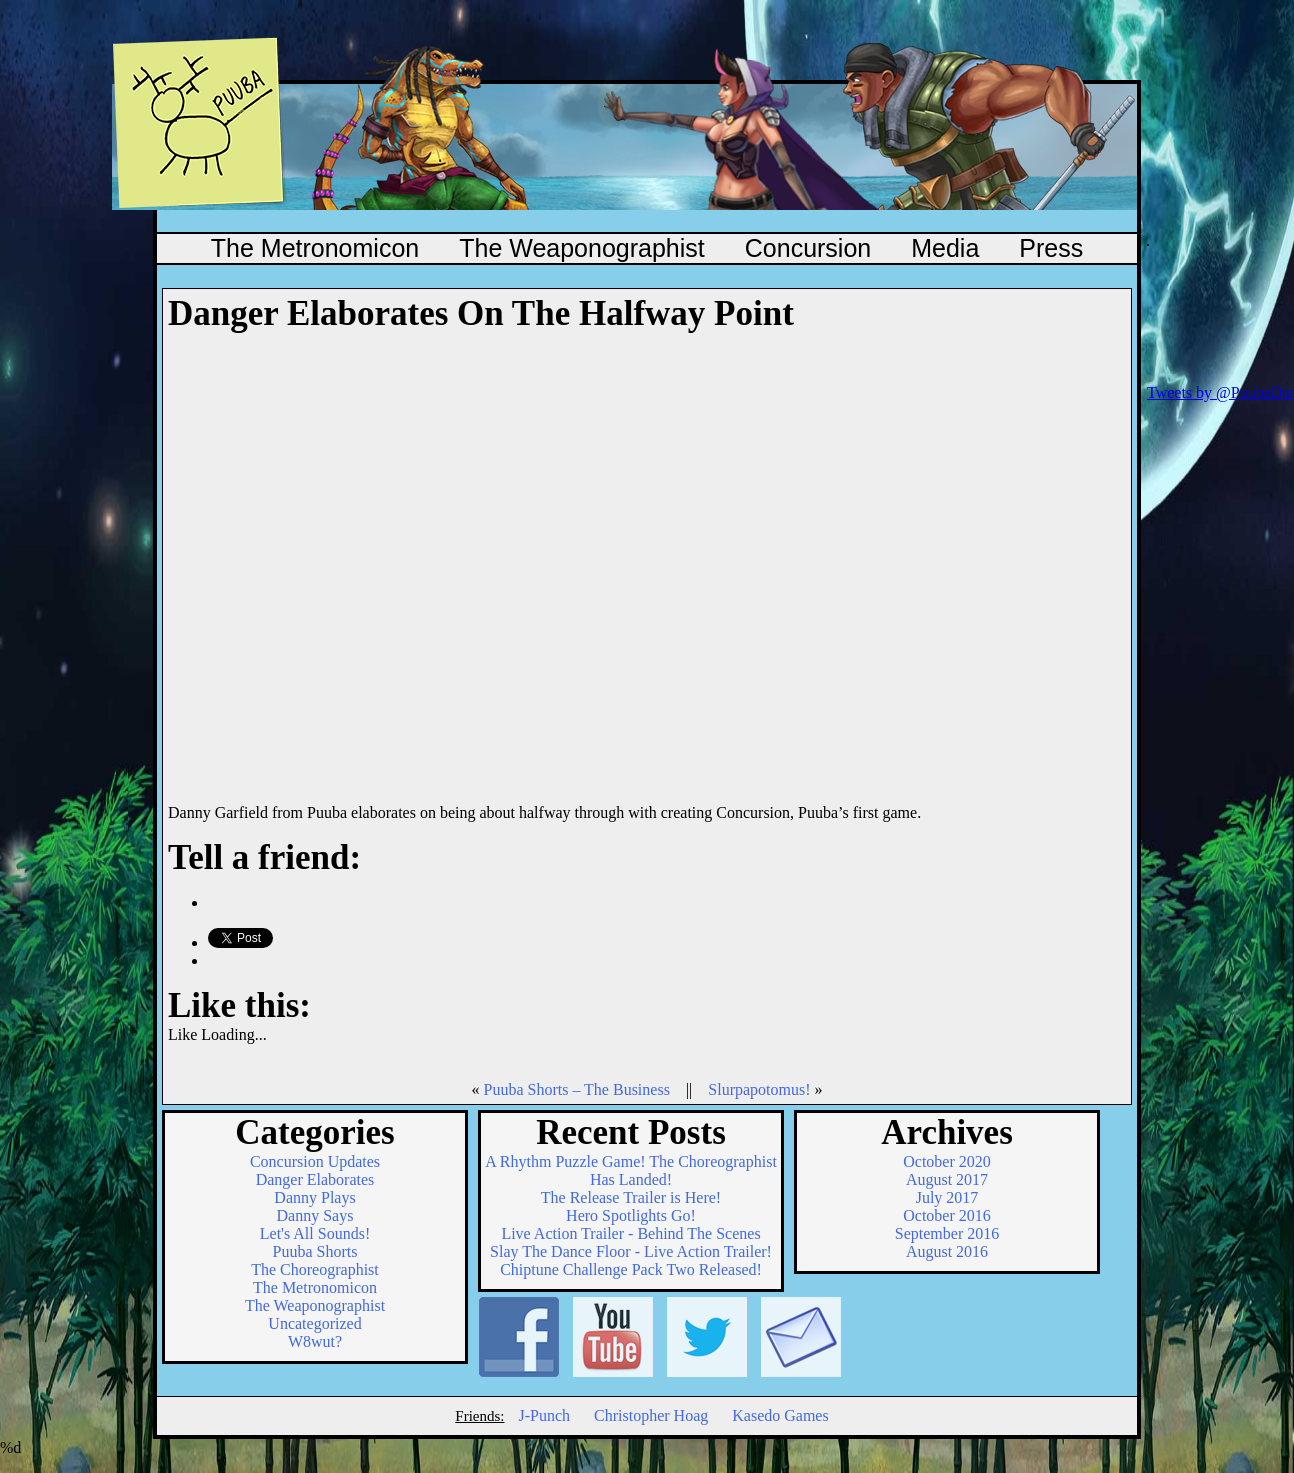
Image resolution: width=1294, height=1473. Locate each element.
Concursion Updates (315, 1161)
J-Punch (544, 1415)
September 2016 (947, 1233)
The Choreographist (315, 1269)
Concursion (808, 248)
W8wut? (315, 1341)
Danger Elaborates (315, 1179)
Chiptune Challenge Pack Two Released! (631, 1269)
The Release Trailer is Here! (631, 1197)
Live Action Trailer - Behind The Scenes (630, 1233)
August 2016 (947, 1251)
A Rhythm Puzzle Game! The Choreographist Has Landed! (631, 1170)
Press (1051, 248)
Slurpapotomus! (759, 1089)
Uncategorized (314, 1323)
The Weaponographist (582, 248)
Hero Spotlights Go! (631, 1215)
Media (945, 248)
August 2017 (947, 1179)
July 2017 (947, 1197)
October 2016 (947, 1215)
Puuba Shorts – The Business (576, 1089)
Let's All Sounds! (315, 1233)
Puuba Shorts (315, 1251)
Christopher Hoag (651, 1415)
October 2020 (947, 1161)
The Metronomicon (315, 248)
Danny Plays (314, 1197)
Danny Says (315, 1215)
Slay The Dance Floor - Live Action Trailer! (631, 1251)
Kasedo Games (780, 1415)
